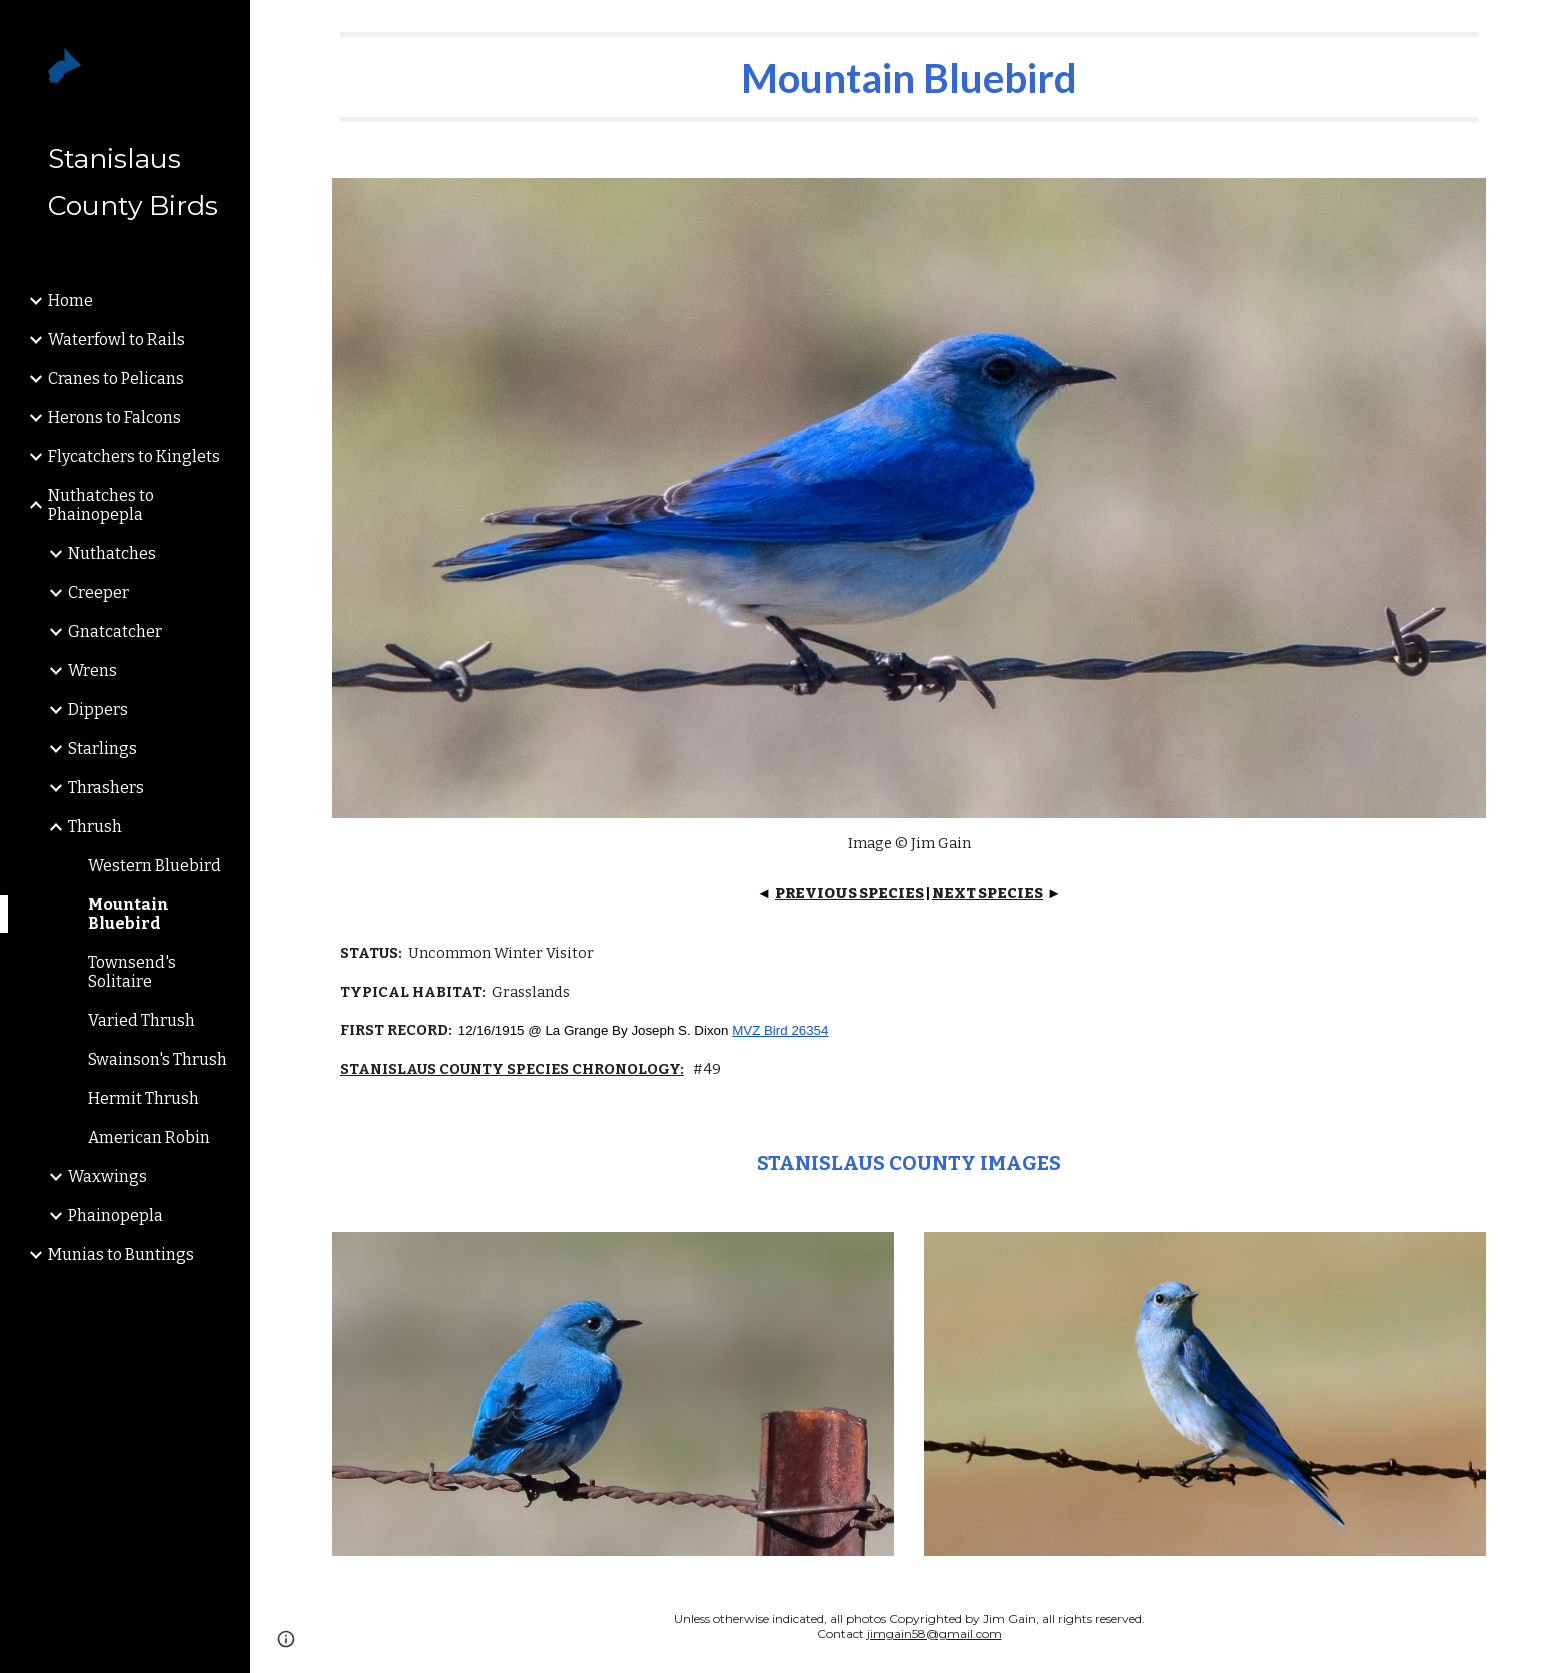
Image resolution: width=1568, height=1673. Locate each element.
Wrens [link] (92, 670)
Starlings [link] (102, 748)
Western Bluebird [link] (154, 865)
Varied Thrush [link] (141, 1020)
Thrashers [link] (106, 787)
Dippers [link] (98, 709)
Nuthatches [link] (112, 553)
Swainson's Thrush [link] (157, 1059)
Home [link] (70, 300)
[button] (1544, 28)
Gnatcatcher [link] (115, 631)
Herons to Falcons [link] (114, 417)
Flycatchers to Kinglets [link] (134, 456)
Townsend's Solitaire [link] (132, 972)
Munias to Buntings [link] (121, 1254)
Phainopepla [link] (115, 1215)
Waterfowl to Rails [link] (116, 339)
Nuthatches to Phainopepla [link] (101, 505)
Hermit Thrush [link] (143, 1098)
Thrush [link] (95, 826)
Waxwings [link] (107, 1176)
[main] (909, 77)
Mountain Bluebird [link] (128, 914)
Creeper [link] (98, 592)
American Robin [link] (149, 1137)
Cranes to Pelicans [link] (116, 378)
